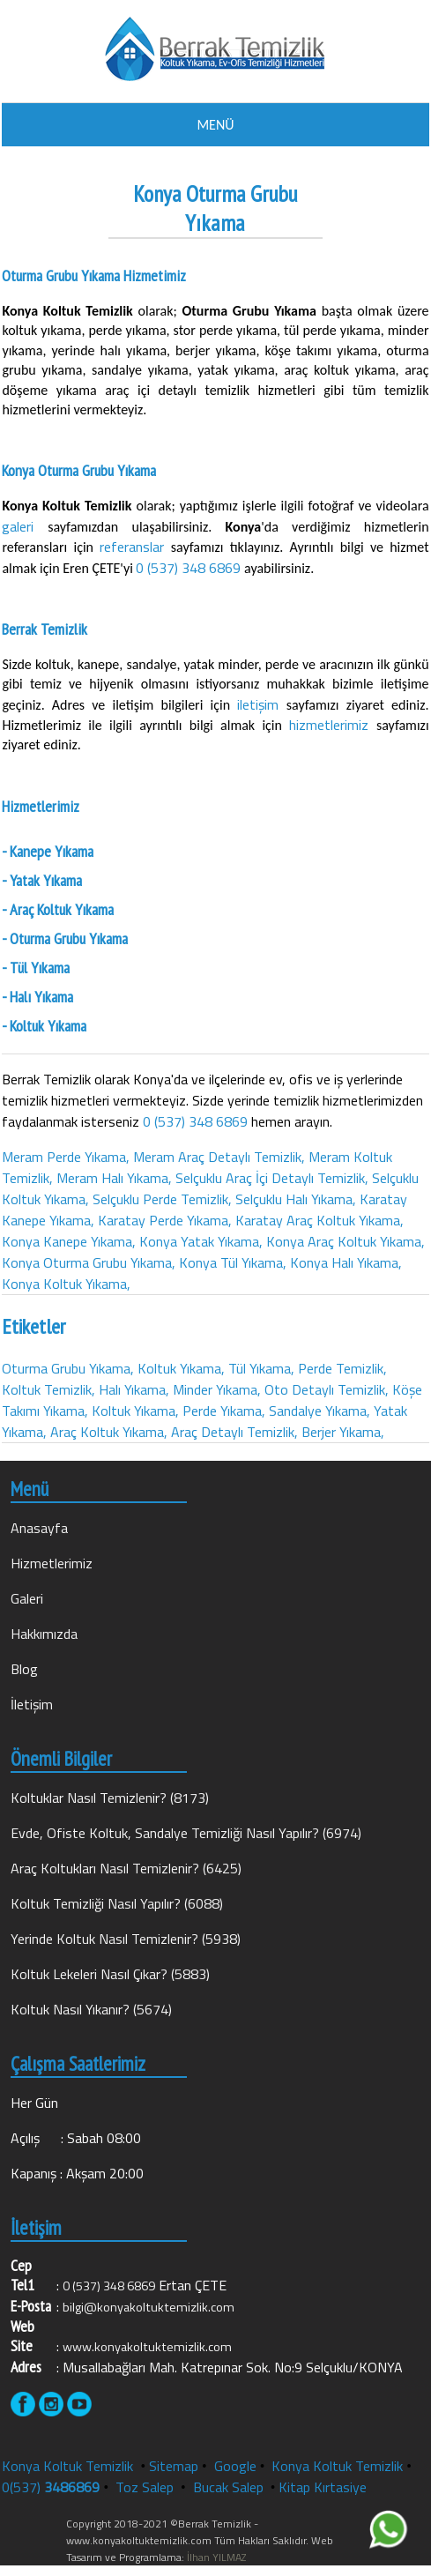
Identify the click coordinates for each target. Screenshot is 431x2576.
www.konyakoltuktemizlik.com (147, 2346)
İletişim (32, 1704)
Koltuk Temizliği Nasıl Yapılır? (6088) (117, 1903)
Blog (24, 1668)
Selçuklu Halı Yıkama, (295, 1199)
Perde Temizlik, (342, 1368)
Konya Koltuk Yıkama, (66, 1283)
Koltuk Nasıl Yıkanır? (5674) (91, 2009)
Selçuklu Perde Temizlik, (162, 1199)
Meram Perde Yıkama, (66, 1156)
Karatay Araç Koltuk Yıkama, (319, 1220)
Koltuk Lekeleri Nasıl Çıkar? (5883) (110, 1973)
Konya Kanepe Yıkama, (69, 1241)
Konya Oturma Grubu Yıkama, (88, 1262)
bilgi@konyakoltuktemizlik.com (148, 2307)
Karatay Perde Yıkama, (165, 1220)
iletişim (261, 704)
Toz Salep (146, 2487)
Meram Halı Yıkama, (114, 1177)
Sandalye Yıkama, (319, 1410)
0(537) (51, 2487)
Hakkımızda (44, 1633)
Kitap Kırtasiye (323, 2487)
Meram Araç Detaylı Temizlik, (219, 1156)
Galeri (27, 1598)
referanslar (135, 546)
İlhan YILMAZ (215, 2557)
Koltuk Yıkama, (181, 1368)
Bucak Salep (230, 2487)
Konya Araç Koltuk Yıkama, (345, 1241)
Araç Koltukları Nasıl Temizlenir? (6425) (126, 1868)
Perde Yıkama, (223, 1410)
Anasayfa (39, 1527)
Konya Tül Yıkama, (232, 1262)
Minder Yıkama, (217, 1389)
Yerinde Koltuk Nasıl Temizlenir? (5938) (126, 1938)
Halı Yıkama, (134, 1389)
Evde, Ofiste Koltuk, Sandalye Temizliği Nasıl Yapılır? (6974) (186, 1832)
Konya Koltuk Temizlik (67, 2465)
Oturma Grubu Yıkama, (68, 1368)
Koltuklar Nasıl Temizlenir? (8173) (110, 1797)
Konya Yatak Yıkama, (201, 1241)
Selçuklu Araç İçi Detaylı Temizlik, (271, 1177)
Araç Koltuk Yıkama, (108, 1431)
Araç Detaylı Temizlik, (234, 1431)
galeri (25, 526)
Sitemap (173, 2465)
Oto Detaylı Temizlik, (326, 1389)
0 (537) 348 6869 (188, 567)
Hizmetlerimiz (52, 1563)
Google (235, 2465)
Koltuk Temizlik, (48, 1389)
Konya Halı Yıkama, (346, 1262)
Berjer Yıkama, (342, 1431)
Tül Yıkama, (261, 1368)
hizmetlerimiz (332, 724)
